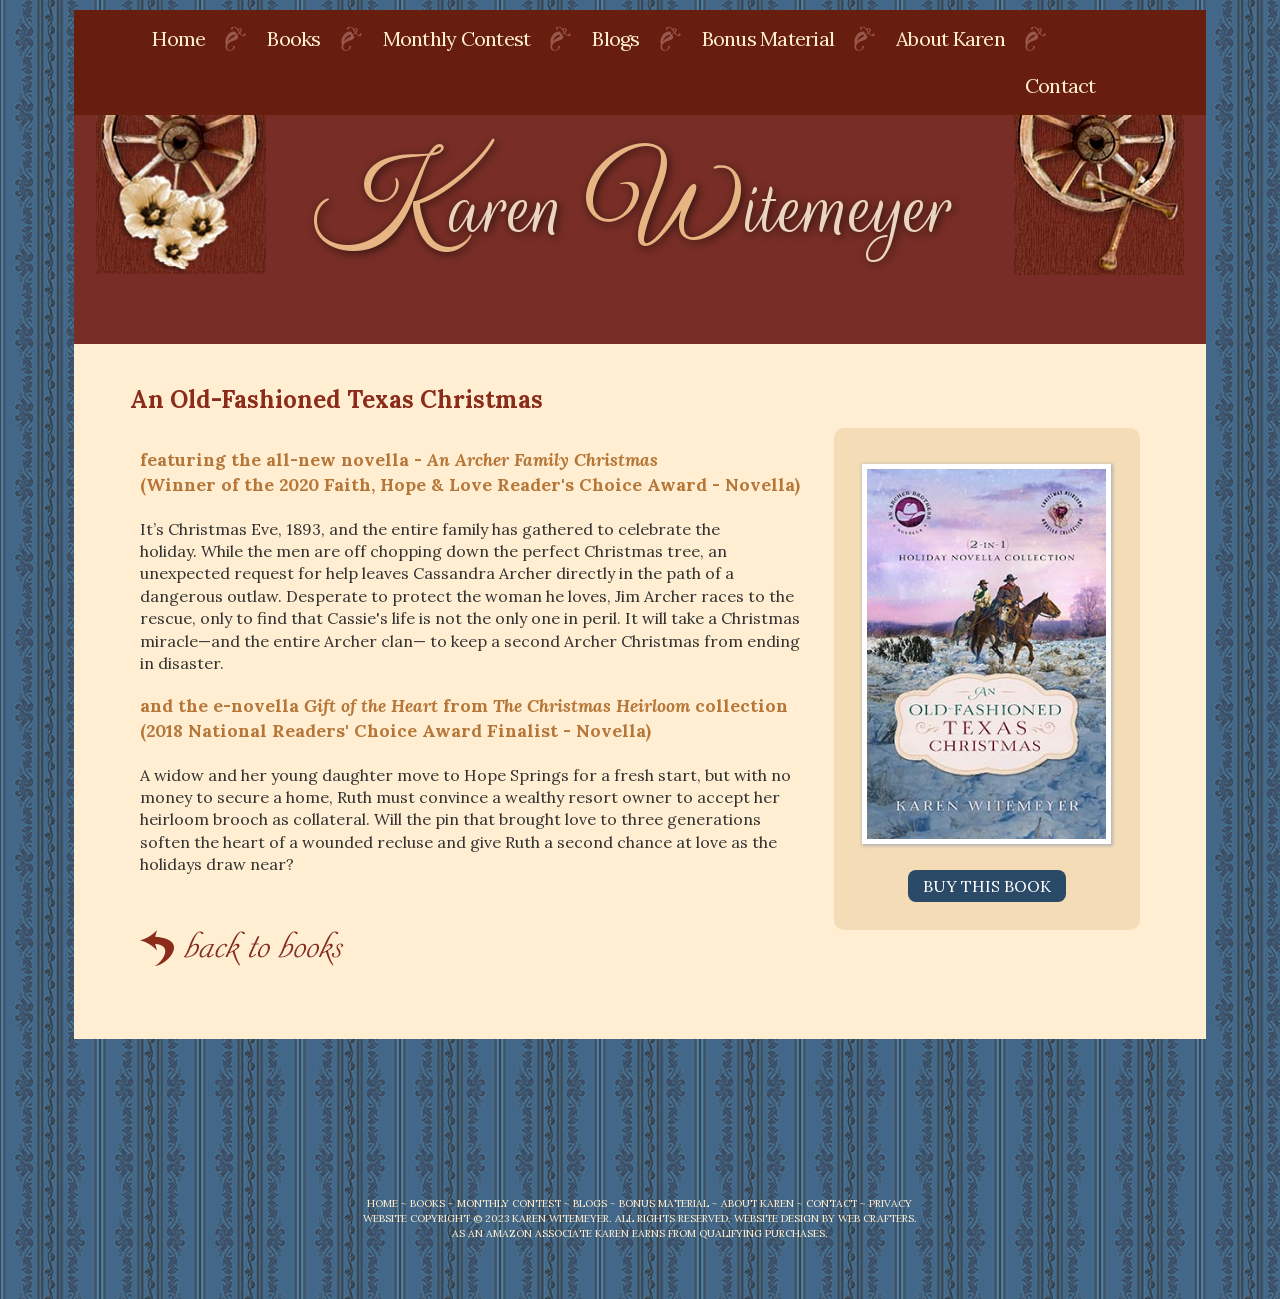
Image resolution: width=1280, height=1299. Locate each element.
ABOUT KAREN (757, 1203)
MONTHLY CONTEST (509, 1203)
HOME (382, 1203)
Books (293, 38)
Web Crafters (876, 1218)
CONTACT (831, 1203)
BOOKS (427, 1203)
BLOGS (590, 1203)
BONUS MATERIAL (664, 1203)
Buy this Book (987, 886)
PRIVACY (890, 1203)
